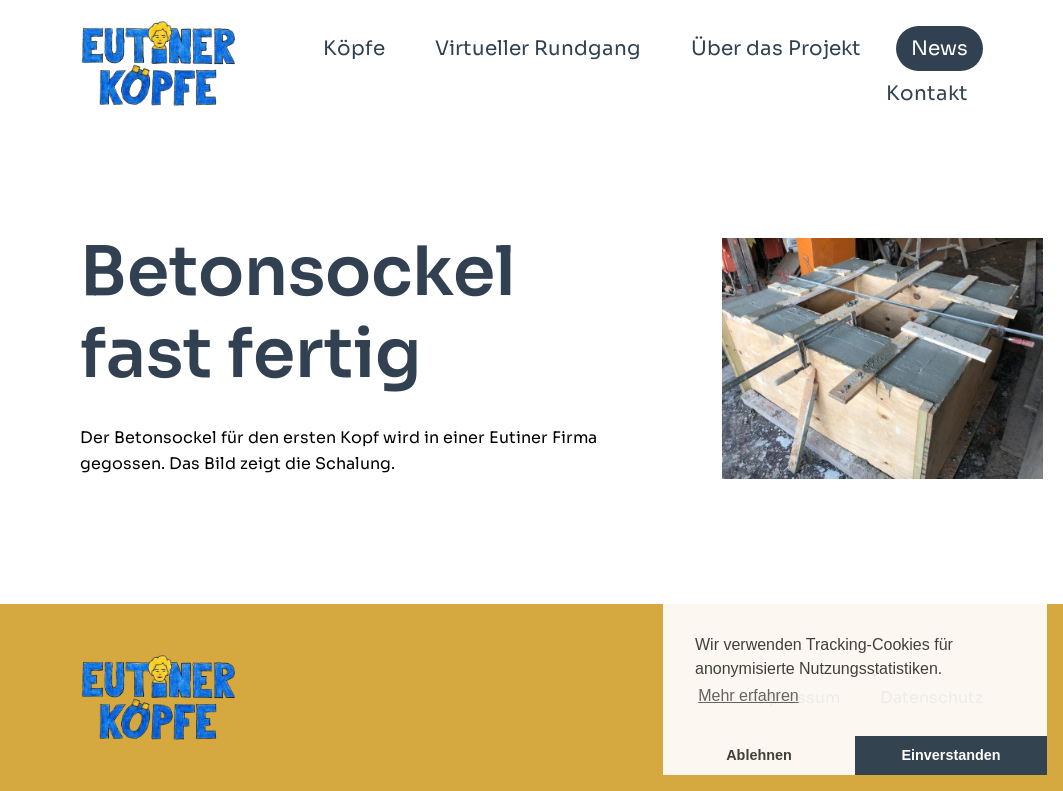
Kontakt (927, 93)
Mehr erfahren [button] (748, 695)
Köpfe (354, 48)
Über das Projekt (776, 48)
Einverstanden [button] (950, 755)
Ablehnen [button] (759, 755)
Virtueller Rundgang (538, 48)
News (939, 48)
